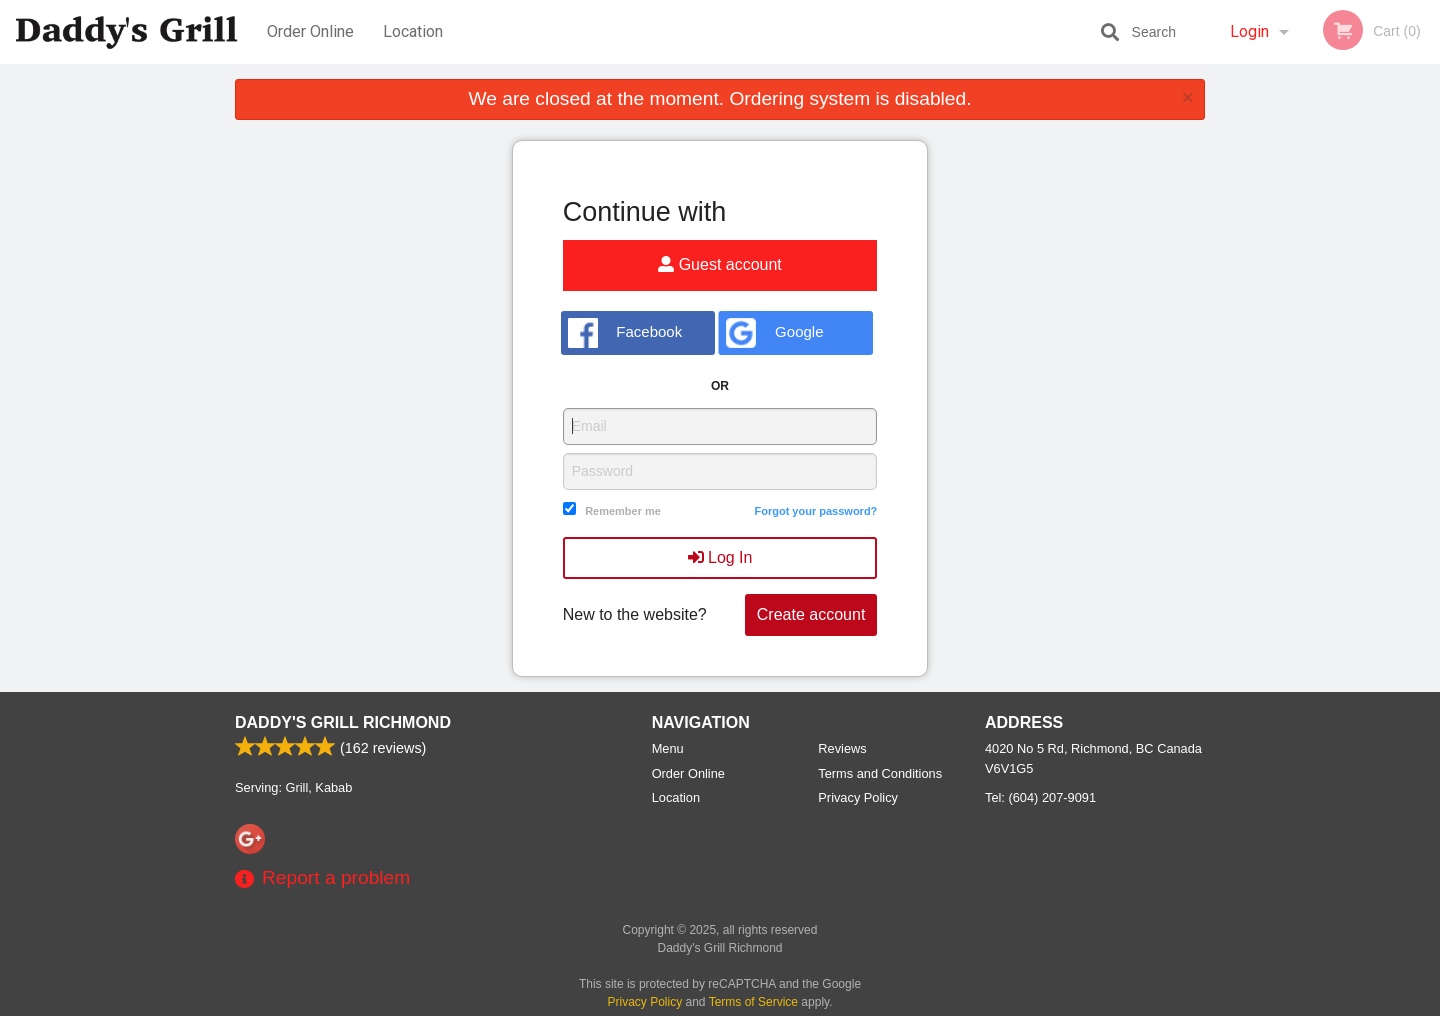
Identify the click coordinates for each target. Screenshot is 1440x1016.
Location (413, 31)
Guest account (720, 264)
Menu (668, 748)
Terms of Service (753, 1002)
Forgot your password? (815, 511)
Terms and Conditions (880, 773)
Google (774, 333)
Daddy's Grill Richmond (343, 722)
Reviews (842, 748)
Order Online (310, 31)
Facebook (625, 333)
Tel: (1040, 797)
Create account (811, 614)
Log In (720, 557)
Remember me (623, 511)
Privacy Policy (858, 797)
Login (1249, 31)
